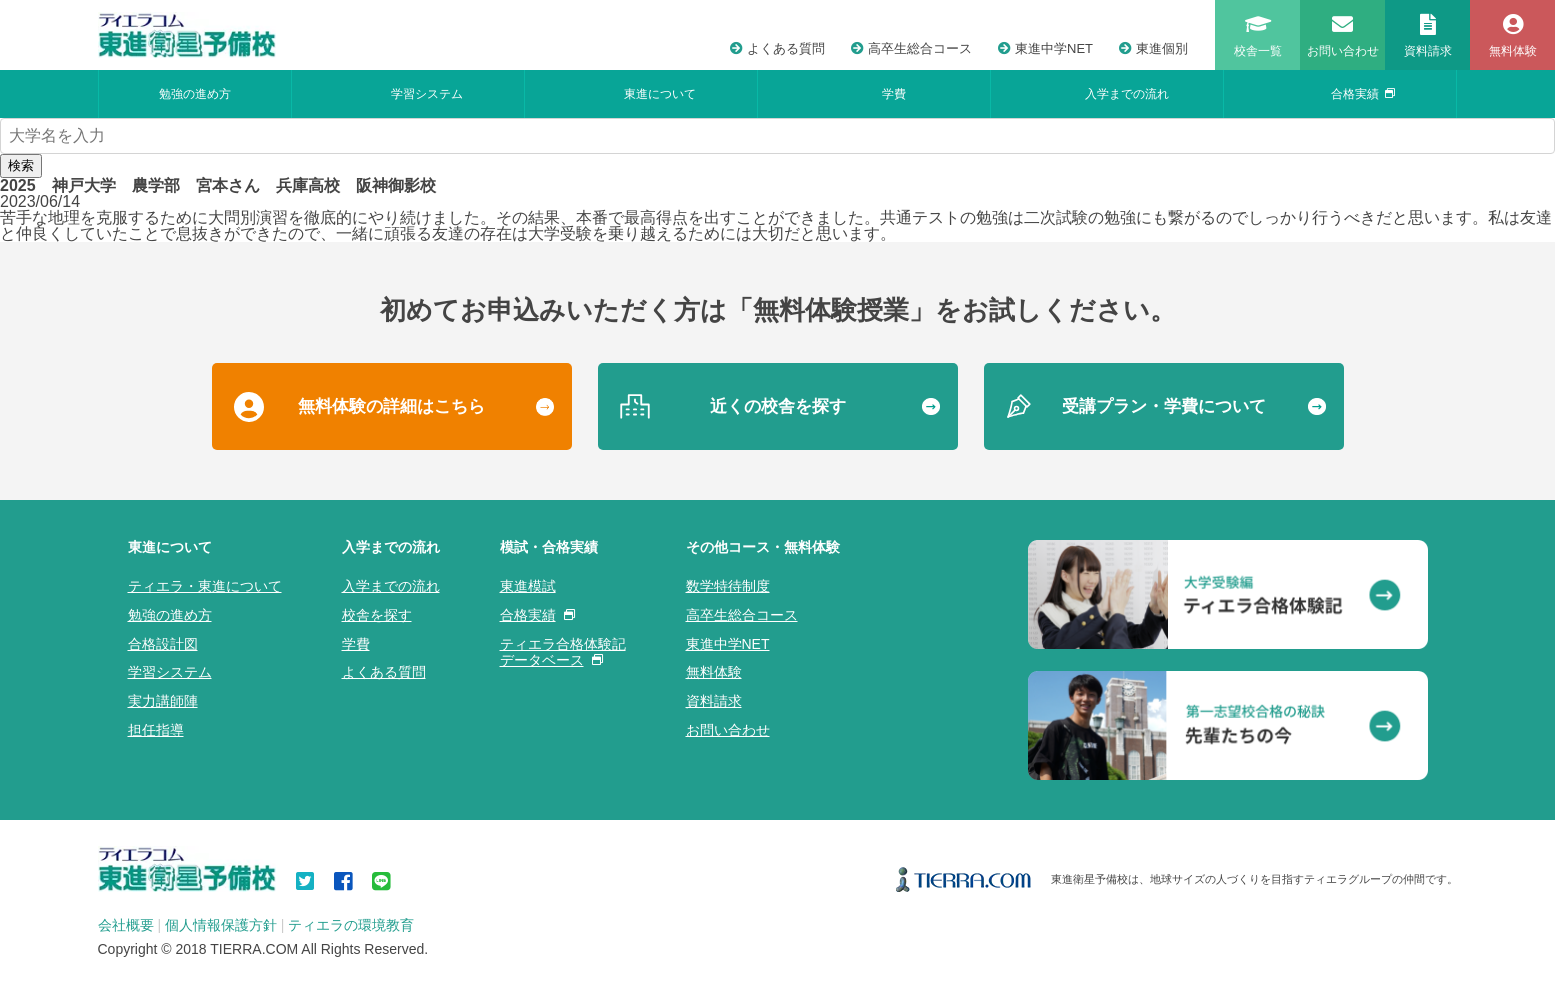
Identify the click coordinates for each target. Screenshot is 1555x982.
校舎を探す (377, 615)
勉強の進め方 (195, 94)
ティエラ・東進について (205, 586)
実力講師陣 (163, 701)
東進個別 (1153, 48)
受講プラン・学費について (1164, 406)
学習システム (427, 94)
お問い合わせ (728, 730)
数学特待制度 (728, 586)
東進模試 (528, 586)
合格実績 (1363, 94)
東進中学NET (1045, 48)
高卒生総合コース (911, 48)
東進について (660, 94)
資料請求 (714, 701)
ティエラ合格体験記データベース (563, 652)
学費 (894, 94)
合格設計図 (163, 644)
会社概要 (126, 925)
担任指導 (156, 730)
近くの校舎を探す (778, 406)
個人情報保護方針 (221, 925)
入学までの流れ (1127, 94)
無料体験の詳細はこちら (391, 406)
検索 (21, 165)
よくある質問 (777, 48)
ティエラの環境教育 (351, 925)
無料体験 (714, 672)
